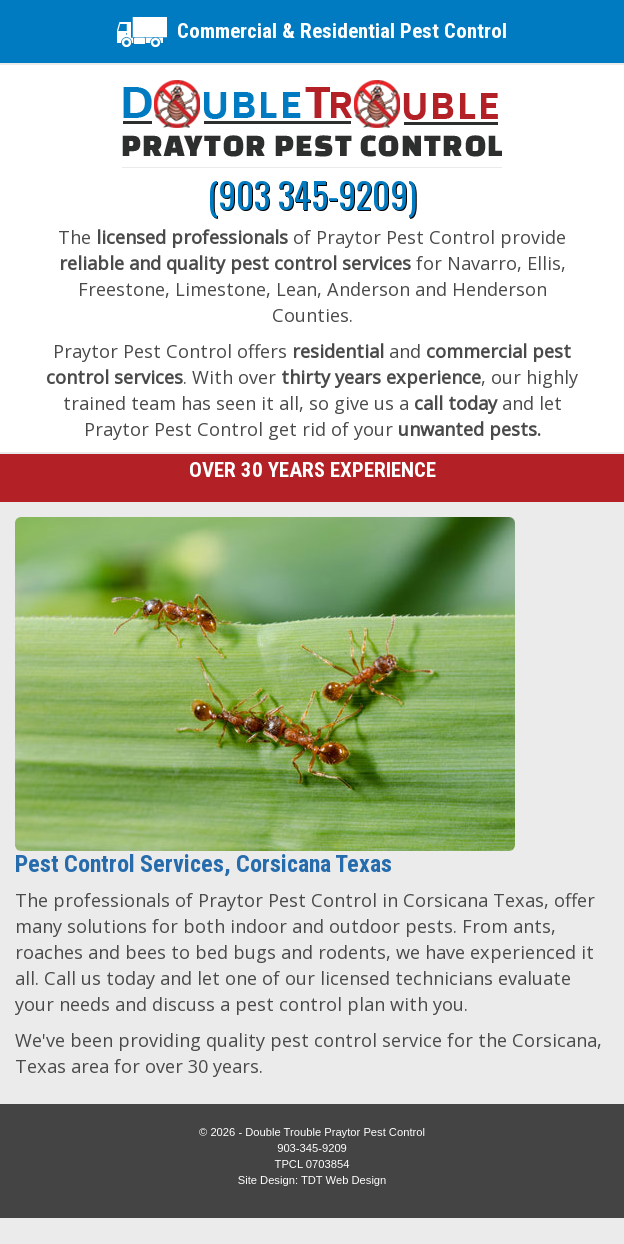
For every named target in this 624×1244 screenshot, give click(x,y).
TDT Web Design (343, 1180)
